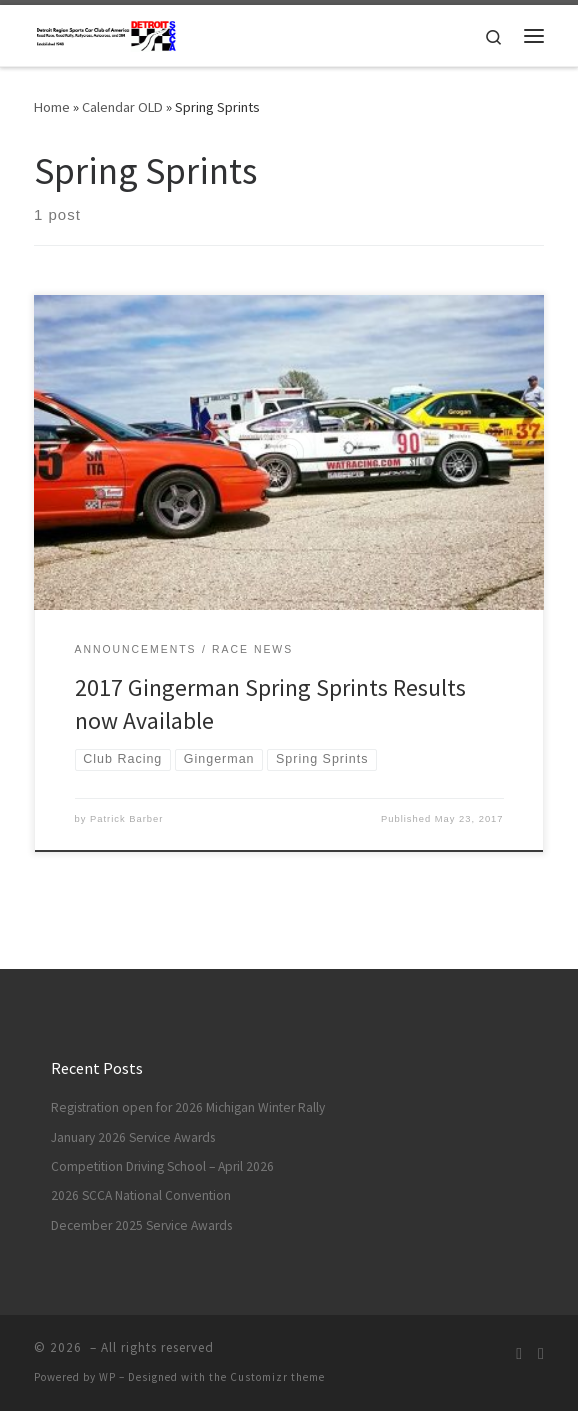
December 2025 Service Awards (141, 1225)
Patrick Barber (126, 819)
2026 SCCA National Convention (141, 1195)
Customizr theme (277, 1377)
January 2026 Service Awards (133, 1137)
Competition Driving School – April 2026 (162, 1166)
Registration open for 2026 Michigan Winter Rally (188, 1107)
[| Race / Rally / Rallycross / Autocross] (106, 33)
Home (52, 107)
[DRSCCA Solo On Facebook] (541, 1353)
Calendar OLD (122, 107)
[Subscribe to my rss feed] (519, 1353)
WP (107, 1377)
